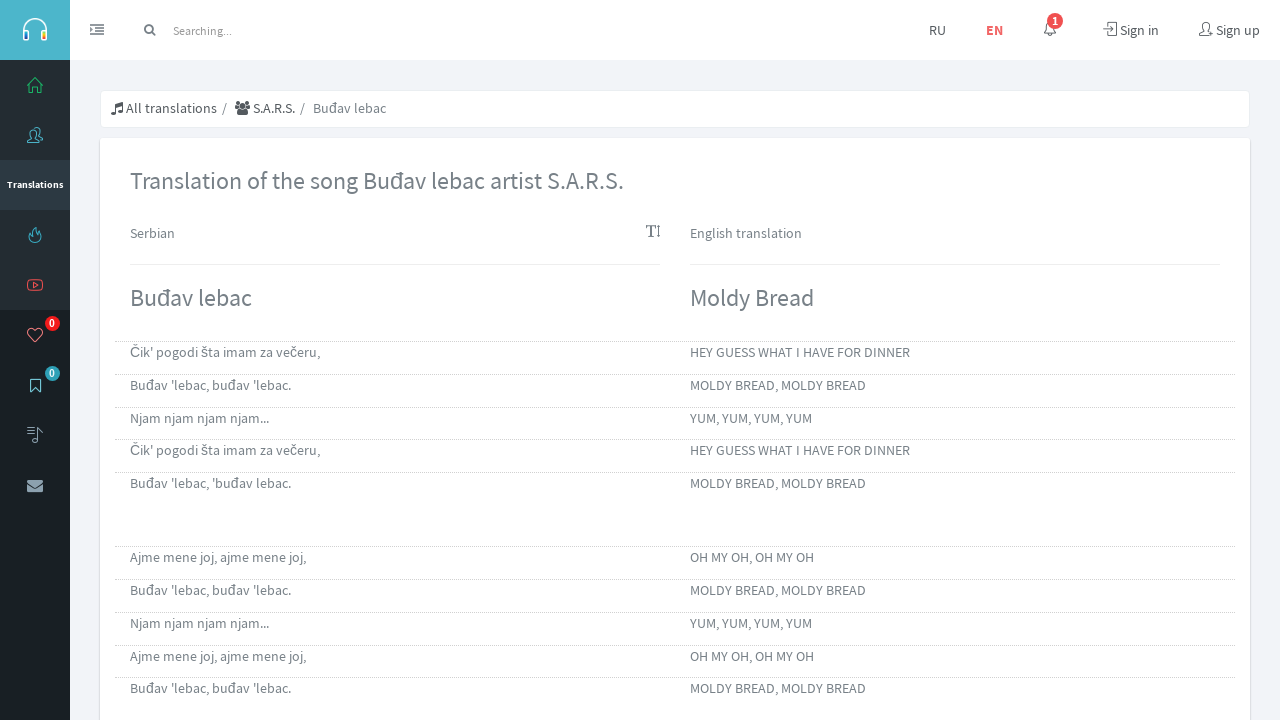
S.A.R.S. (265, 108)
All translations (164, 108)
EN (994, 30)
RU (937, 30)
